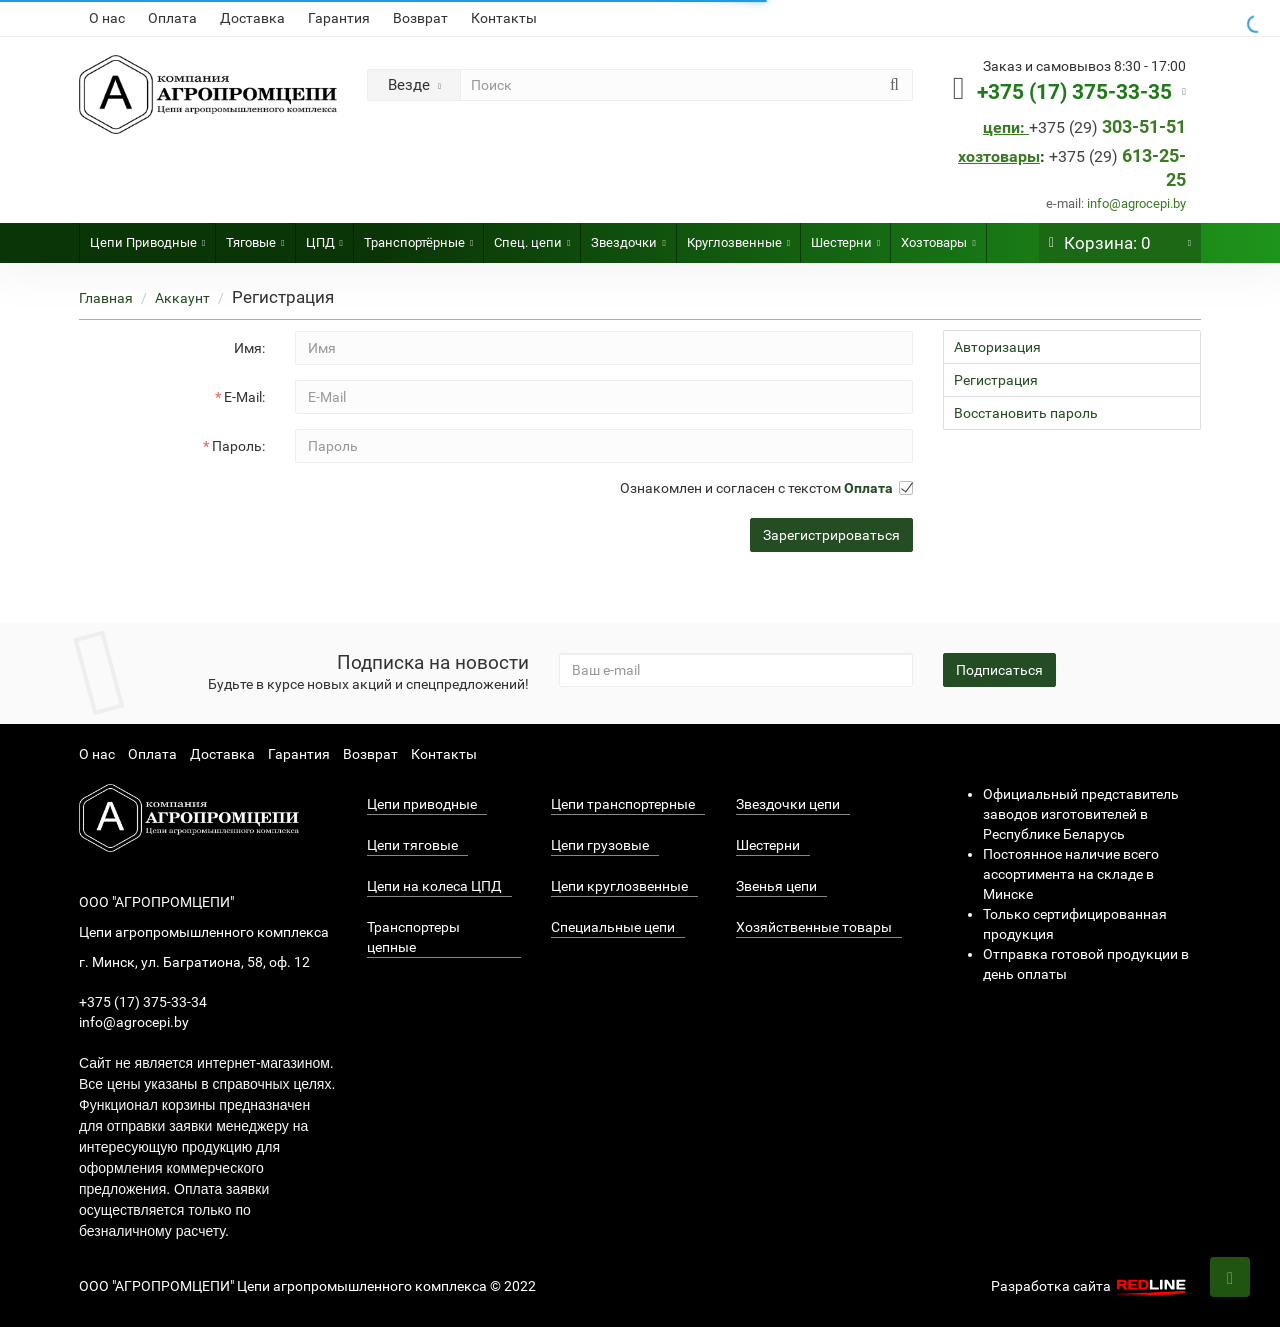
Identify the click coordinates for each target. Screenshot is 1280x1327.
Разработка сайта (1091, 1286)
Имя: (249, 348)
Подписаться (999, 670)
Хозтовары (938, 236)
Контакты (504, 18)
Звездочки (628, 236)
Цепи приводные (422, 804)
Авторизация (997, 347)
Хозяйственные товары (814, 927)
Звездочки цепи (788, 804)
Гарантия (339, 18)
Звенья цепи (776, 886)
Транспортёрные (418, 236)
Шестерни (845, 236)
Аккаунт (182, 298)
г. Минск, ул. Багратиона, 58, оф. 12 (194, 962)
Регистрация (996, 380)
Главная (106, 298)
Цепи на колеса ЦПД (434, 886)
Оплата (172, 18)
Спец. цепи (532, 236)
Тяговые (255, 236)
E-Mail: (244, 397)
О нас (107, 18)
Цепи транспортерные (623, 804)
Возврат (420, 18)
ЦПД (324, 236)
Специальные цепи (613, 927)
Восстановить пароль (1026, 413)
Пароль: (238, 446)
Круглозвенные (738, 236)
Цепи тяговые (412, 845)
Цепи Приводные (147, 236)
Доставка (252, 18)
